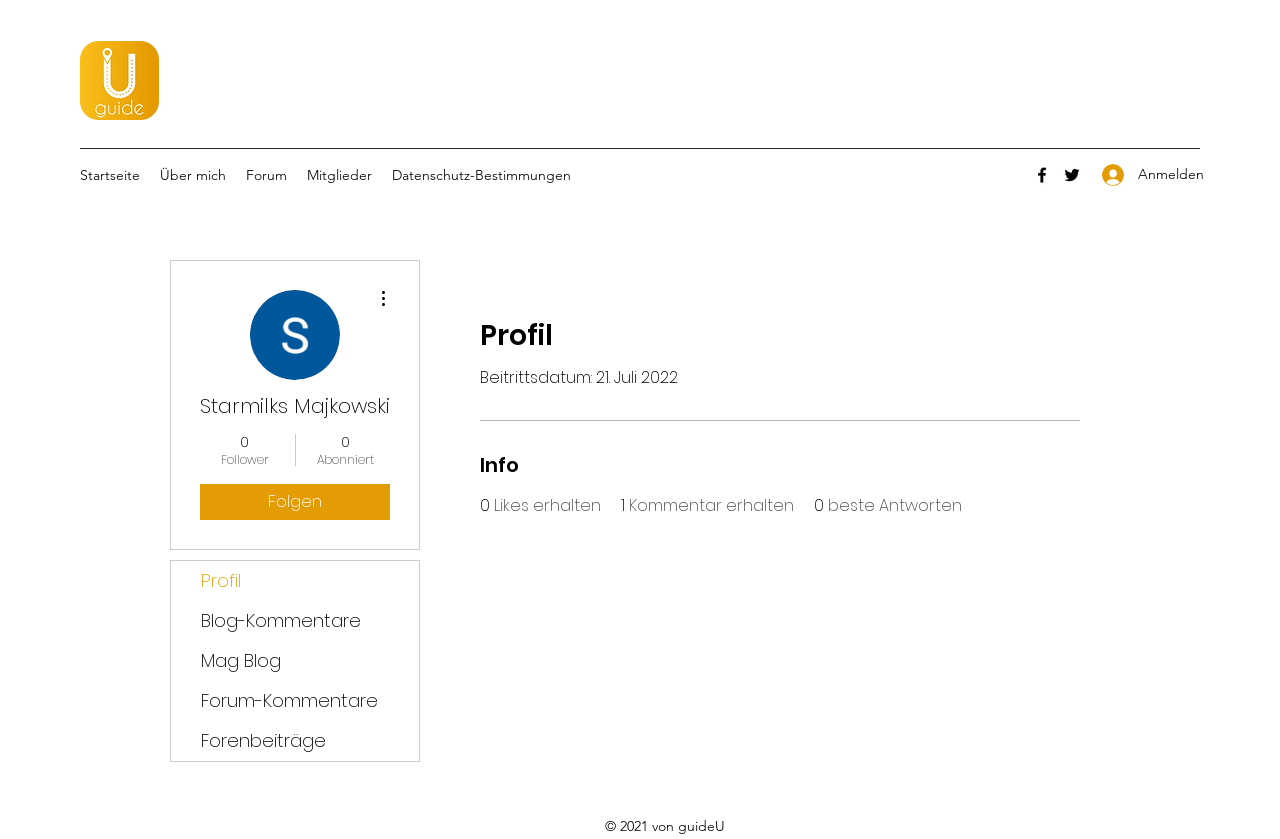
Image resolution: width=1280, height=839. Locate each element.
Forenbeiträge (263, 740)
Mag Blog (241, 660)
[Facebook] (1042, 175)
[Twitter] (1072, 175)
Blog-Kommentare (281, 620)
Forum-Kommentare (289, 700)
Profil (221, 580)
